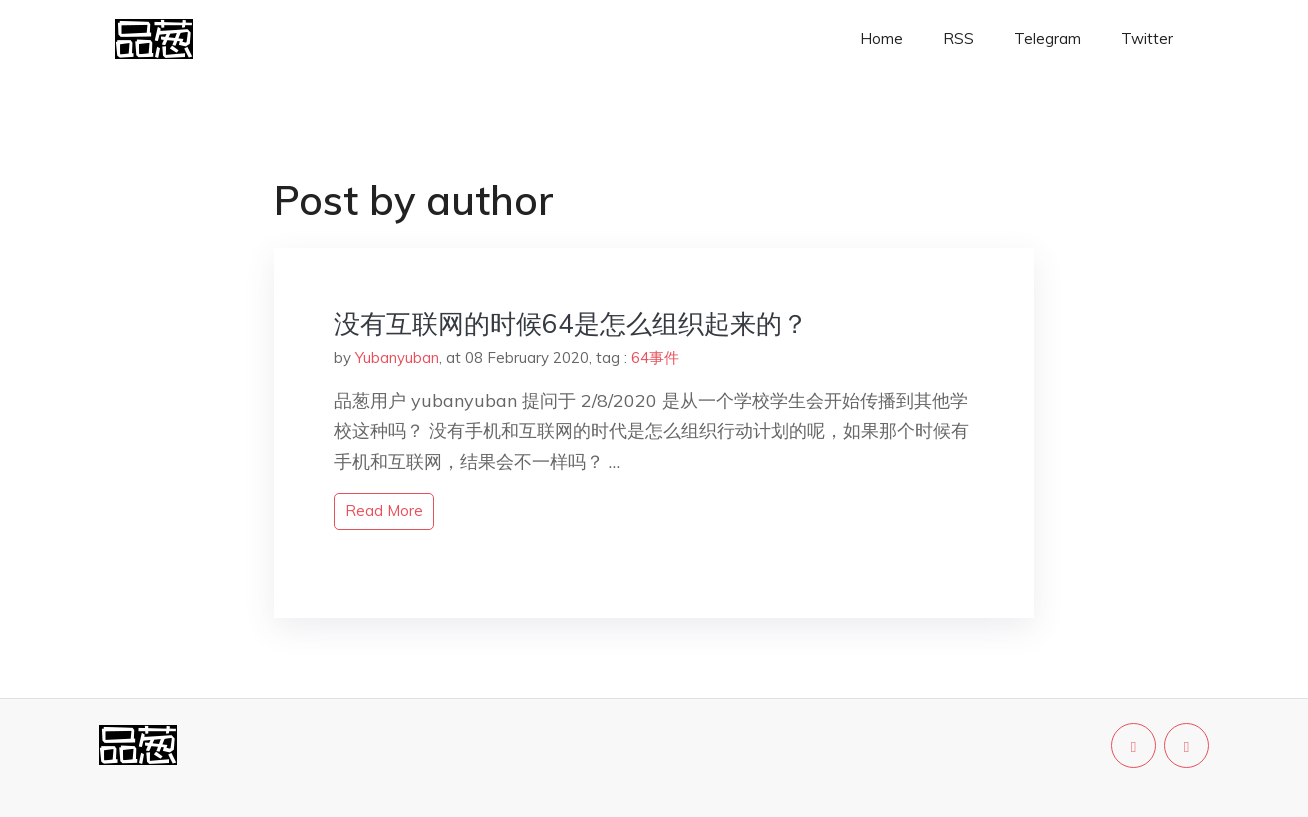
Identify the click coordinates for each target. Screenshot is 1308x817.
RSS (958, 38)
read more (384, 510)
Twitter (1147, 38)
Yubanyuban (397, 357)
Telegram (1047, 38)
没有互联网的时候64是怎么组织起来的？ (571, 323)
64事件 (655, 357)
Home (881, 38)
